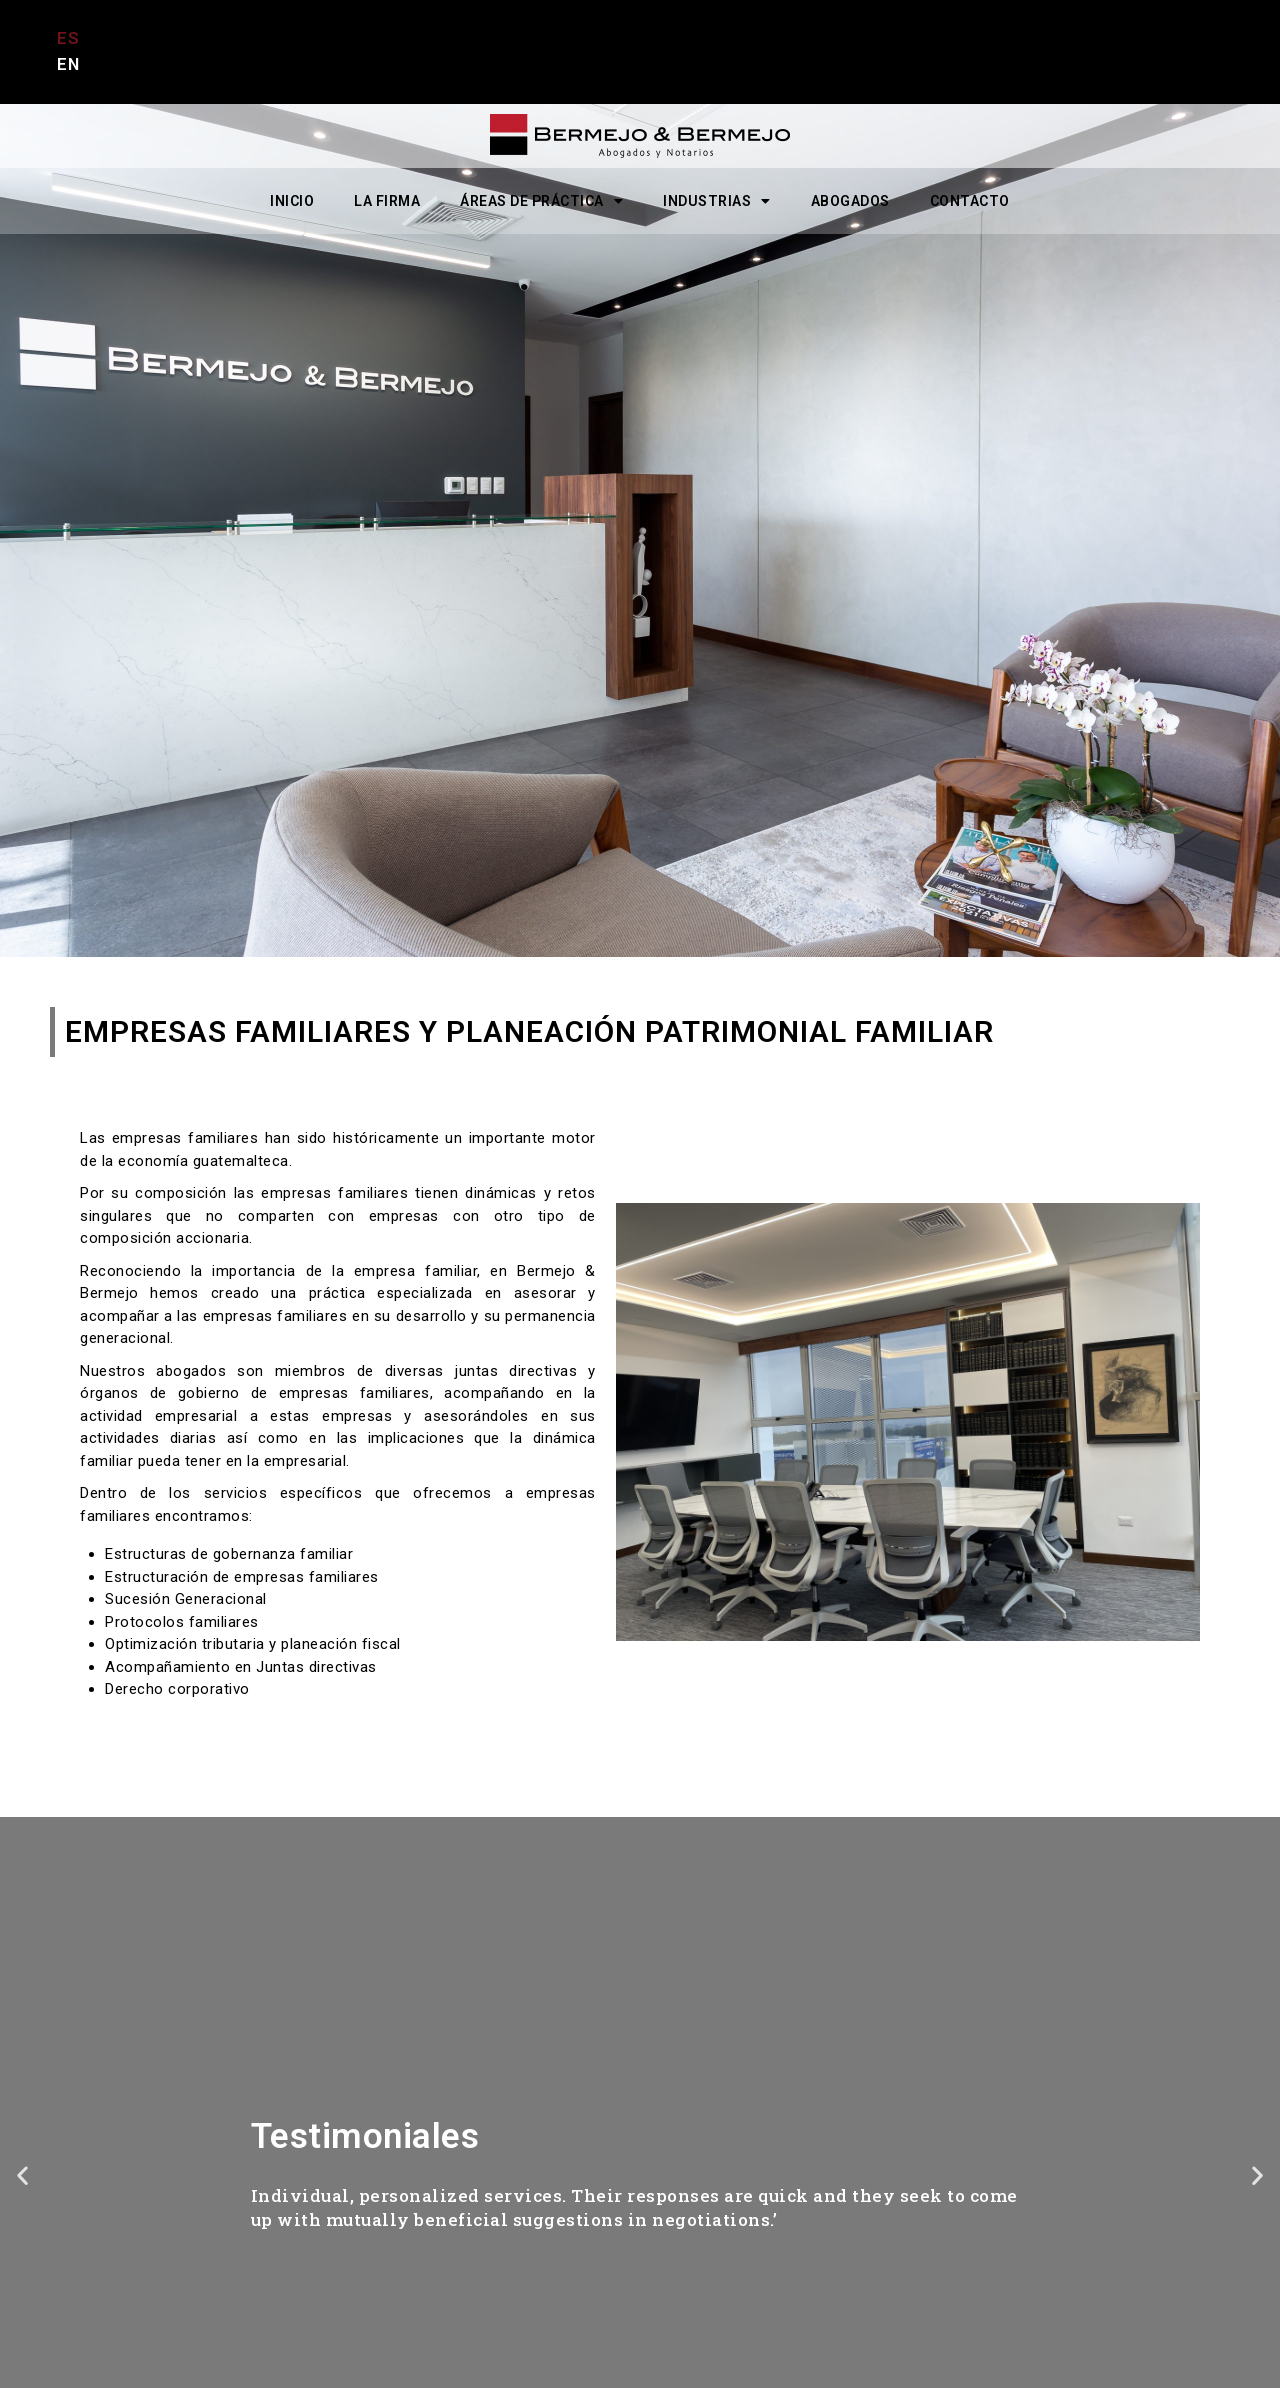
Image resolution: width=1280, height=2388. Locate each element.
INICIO (292, 201)
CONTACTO (970, 201)
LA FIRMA (387, 201)
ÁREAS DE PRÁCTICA (541, 201)
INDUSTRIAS (717, 201)
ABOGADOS (850, 201)
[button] (23, 2174)
